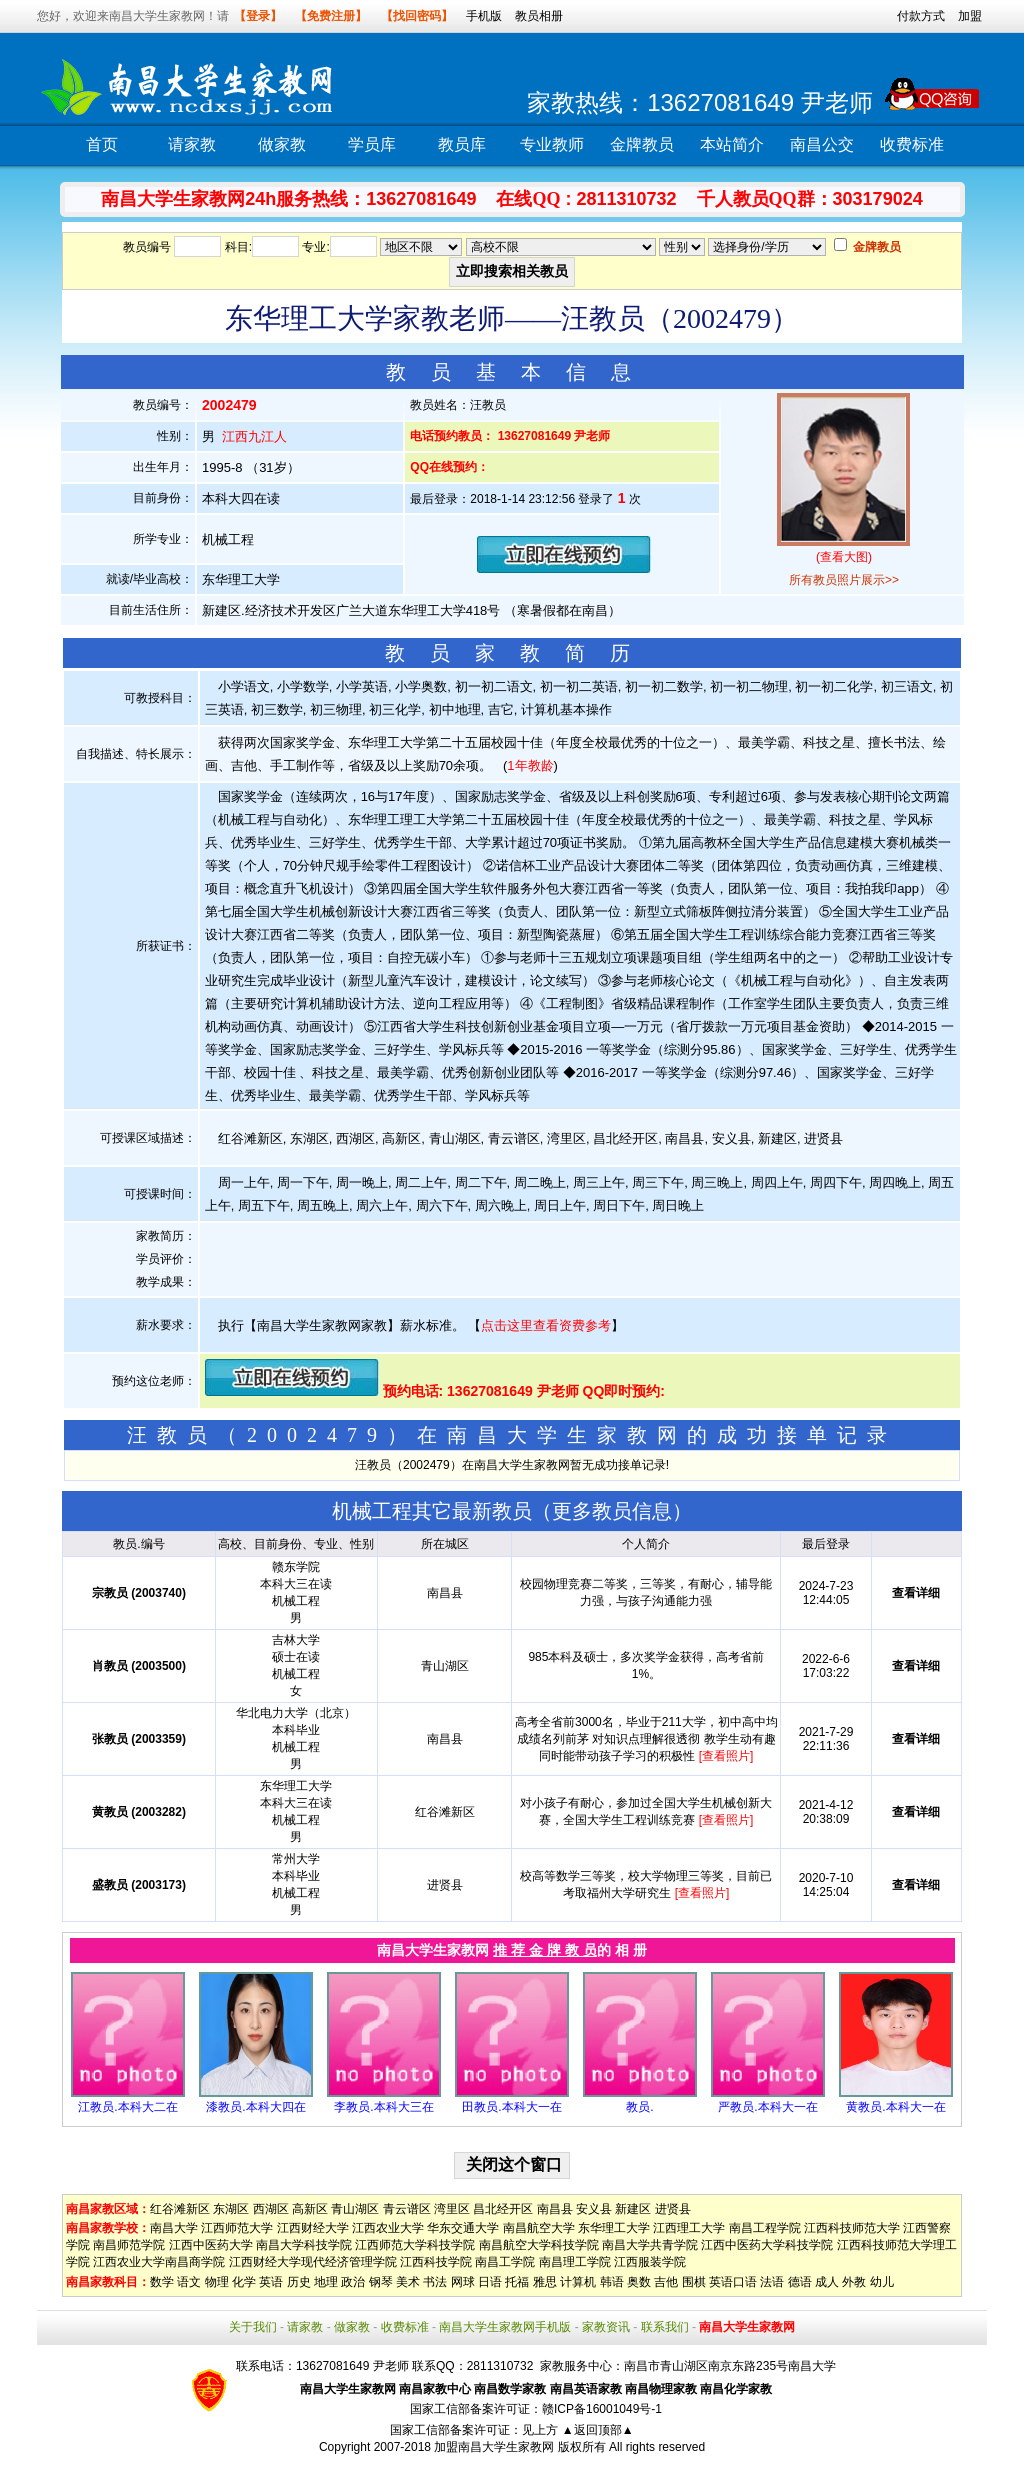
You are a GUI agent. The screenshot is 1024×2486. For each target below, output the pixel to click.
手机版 (484, 16)
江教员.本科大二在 (127, 2107)
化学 (244, 2282)
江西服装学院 (650, 2262)
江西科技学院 (436, 2262)
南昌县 (555, 2209)
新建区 (633, 2209)
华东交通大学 (463, 2228)
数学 (162, 2282)
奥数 (639, 2282)
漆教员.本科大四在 (255, 2107)
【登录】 (258, 16)
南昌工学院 (505, 2262)
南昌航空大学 (539, 2228)
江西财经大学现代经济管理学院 (313, 2262)
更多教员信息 (612, 1511)
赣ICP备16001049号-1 (602, 2409)
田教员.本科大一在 (511, 2107)
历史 (299, 2282)
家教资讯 (606, 2327)
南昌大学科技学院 (304, 2245)
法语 (772, 2282)
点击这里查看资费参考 (546, 1325)
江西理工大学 (689, 2228)
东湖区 (231, 2209)
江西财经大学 (313, 2228)
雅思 (545, 2282)
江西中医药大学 (211, 2245)
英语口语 (733, 2282)
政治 (353, 2282)
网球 (463, 2282)
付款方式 (921, 16)
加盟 (970, 16)
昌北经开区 (503, 2209)
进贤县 (673, 2209)
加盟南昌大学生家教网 (494, 2447)
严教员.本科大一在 (767, 2107)
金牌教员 (642, 144)
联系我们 (665, 2327)
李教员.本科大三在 (383, 2107)
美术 (408, 2282)
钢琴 (381, 2282)
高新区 (310, 2209)
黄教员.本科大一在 (895, 2107)
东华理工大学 (614, 2228)
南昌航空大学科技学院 (539, 2245)
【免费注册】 (331, 16)
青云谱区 (407, 2209)
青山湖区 (355, 2209)
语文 (189, 2282)
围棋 (694, 2282)
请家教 (192, 144)
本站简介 (732, 144)
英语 (271, 2282)
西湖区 (271, 2209)
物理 (217, 2282)
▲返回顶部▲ (598, 2430)
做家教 (282, 144)
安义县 (594, 2209)
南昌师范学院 (129, 2245)
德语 (800, 2282)
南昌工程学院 (765, 2228)
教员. (639, 2107)
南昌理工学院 (575, 2262)
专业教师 (552, 144)
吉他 (666, 2282)
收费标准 (912, 144)
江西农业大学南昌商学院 (159, 2262)
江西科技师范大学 (852, 2228)
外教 (854, 2282)
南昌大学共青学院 (650, 2245)
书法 (435, 2282)
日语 (490, 2282)
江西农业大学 (388, 2228)
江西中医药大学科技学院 (767, 2245)
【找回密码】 (417, 16)
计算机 (578, 2282)
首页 (102, 144)
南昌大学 (174, 2228)
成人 (827, 2282)
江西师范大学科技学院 (415, 2245)
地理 (326, 2282)
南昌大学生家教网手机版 (505, 2327)
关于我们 (253, 2327)
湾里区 (452, 2209)
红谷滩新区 (180, 2209)
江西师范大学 (237, 2228)
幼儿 (882, 2282)
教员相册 (539, 16)
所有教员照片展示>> (844, 580)
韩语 (612, 2282)
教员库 (462, 144)
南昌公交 (822, 144)
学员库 (372, 144)
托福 (517, 2282)
